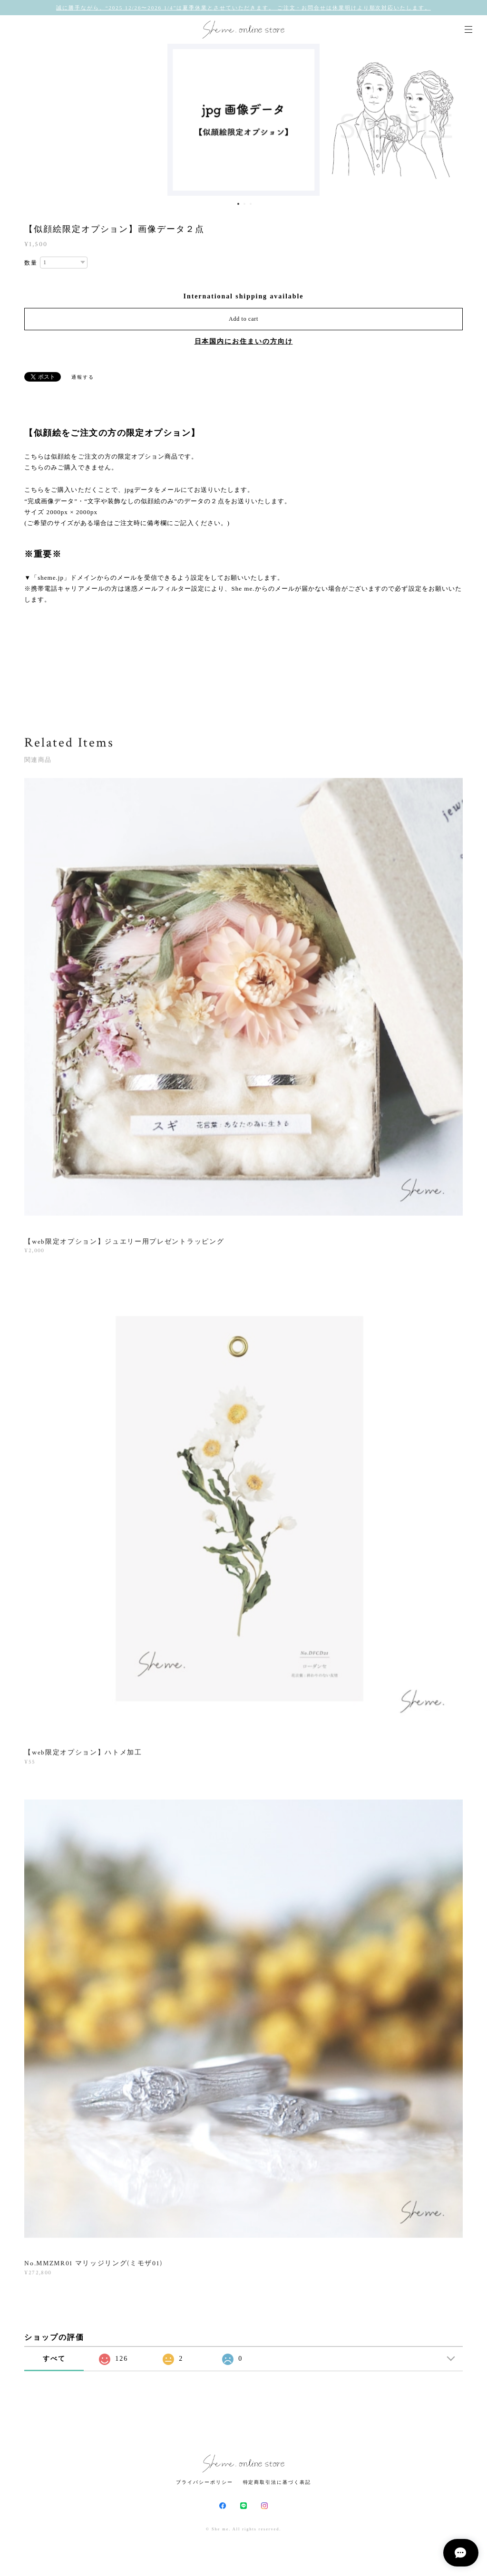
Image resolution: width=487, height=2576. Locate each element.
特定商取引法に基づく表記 (277, 2482)
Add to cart (243, 319)
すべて (54, 2358)
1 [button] (238, 204)
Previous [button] (14, 119)
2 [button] (244, 204)
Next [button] (472, 119)
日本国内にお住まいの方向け (244, 341)
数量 (31, 262)
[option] (243, 120)
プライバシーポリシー (204, 2482)
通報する (82, 377)
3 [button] (251, 204)
